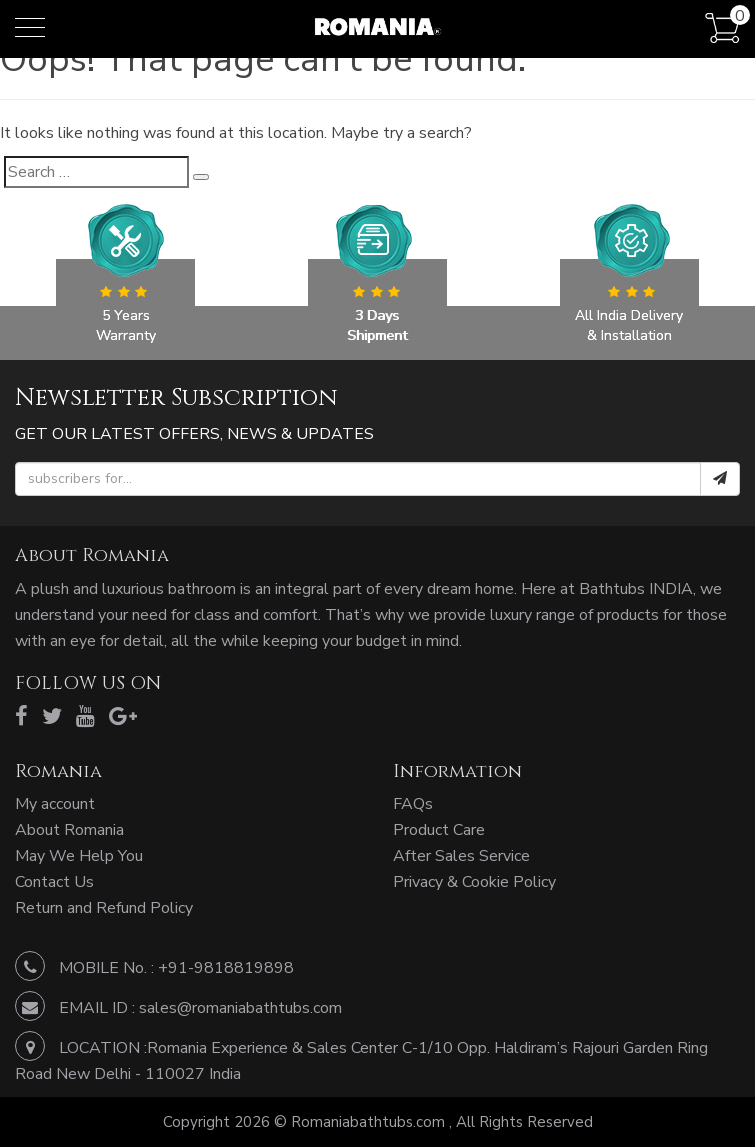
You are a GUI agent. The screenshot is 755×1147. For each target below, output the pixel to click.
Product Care (439, 830)
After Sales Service (461, 856)
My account (55, 804)
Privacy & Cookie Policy (474, 882)
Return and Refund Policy (104, 908)
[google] (123, 717)
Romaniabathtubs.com (370, 1122)
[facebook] (21, 717)
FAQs (413, 804)
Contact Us (54, 882)
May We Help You (79, 856)
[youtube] (85, 717)
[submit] (720, 479)
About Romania (69, 830)
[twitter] (52, 717)
